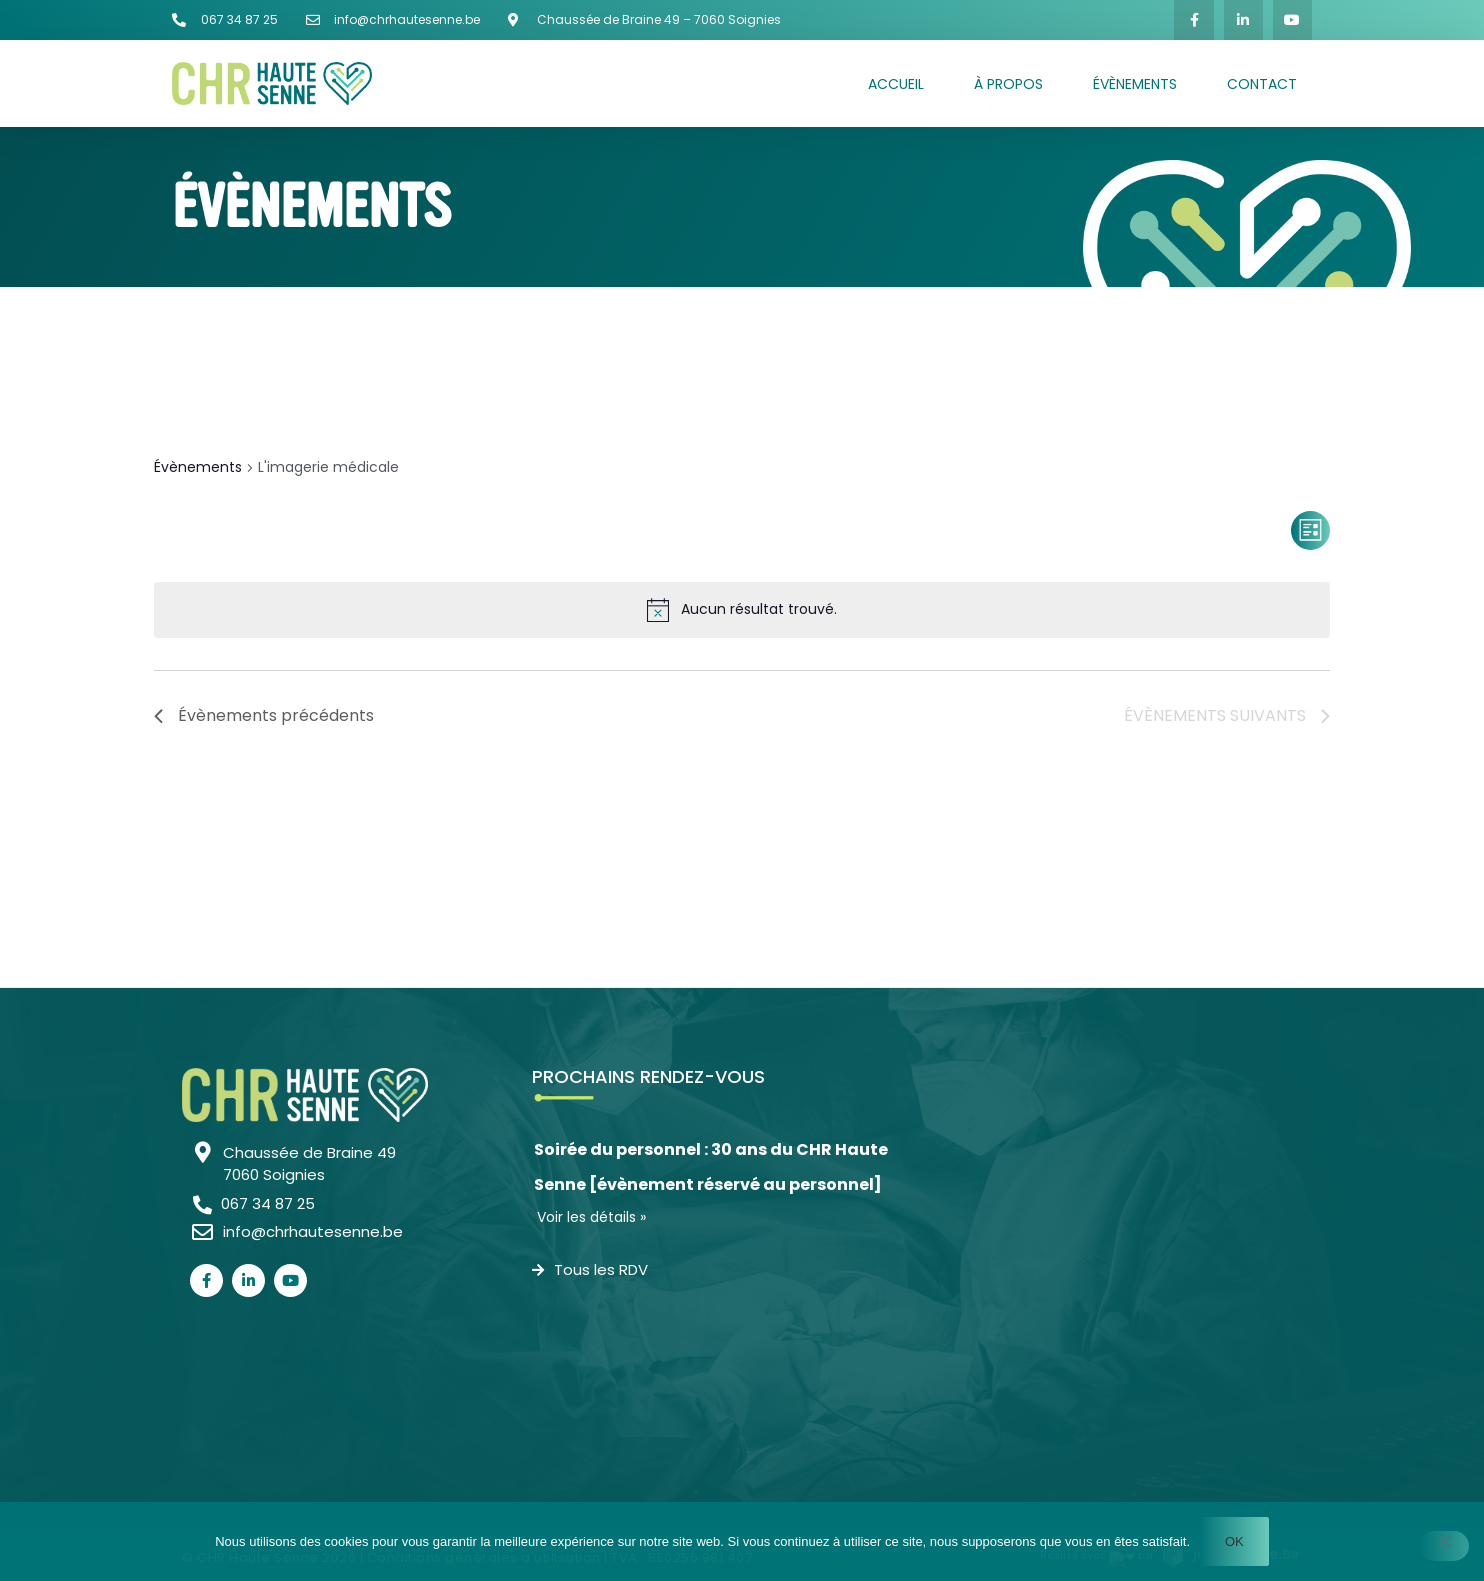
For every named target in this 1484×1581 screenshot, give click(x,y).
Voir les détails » (591, 1217)
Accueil (896, 84)
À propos (1008, 84)
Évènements (1135, 84)
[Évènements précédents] (264, 716)
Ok (1234, 1541)
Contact (1262, 84)
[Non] (1444, 1546)
